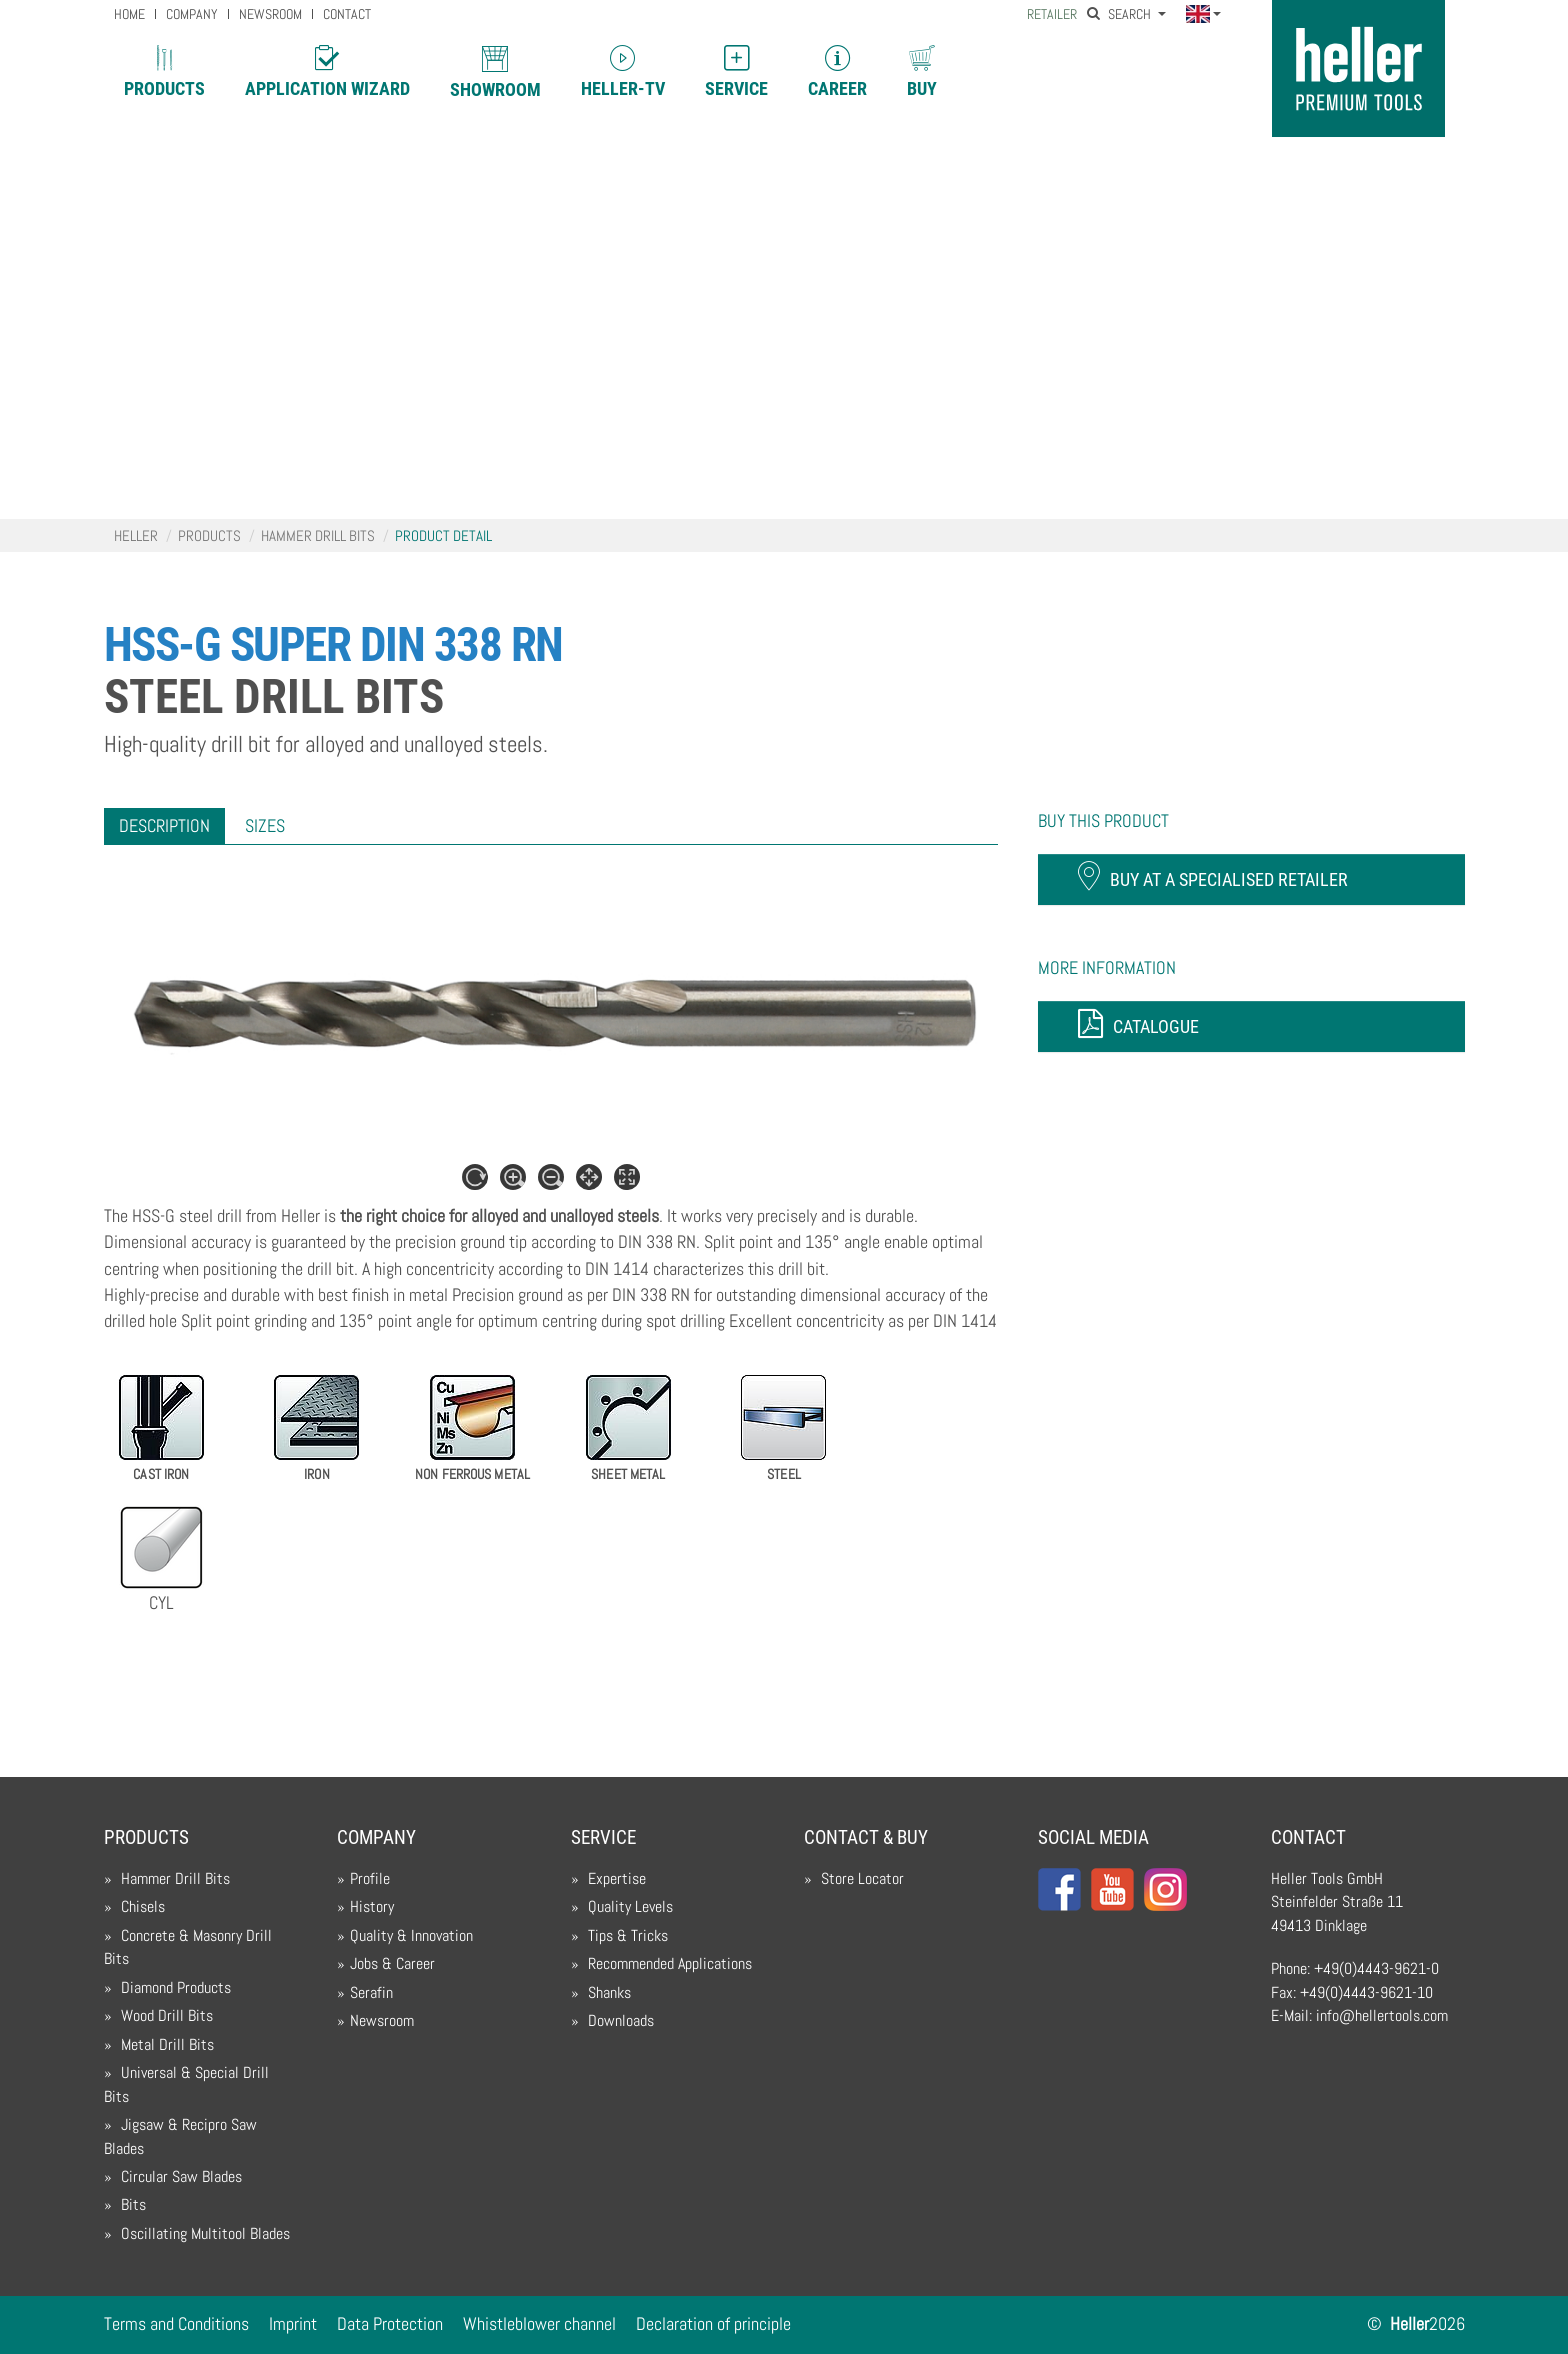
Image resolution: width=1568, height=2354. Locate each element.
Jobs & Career (392, 1964)
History (372, 1907)
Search (1120, 14)
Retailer (1052, 14)
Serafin (371, 1993)
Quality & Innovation (411, 1936)
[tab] (164, 826)
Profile (370, 1879)
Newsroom (382, 2021)
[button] (1203, 15)
